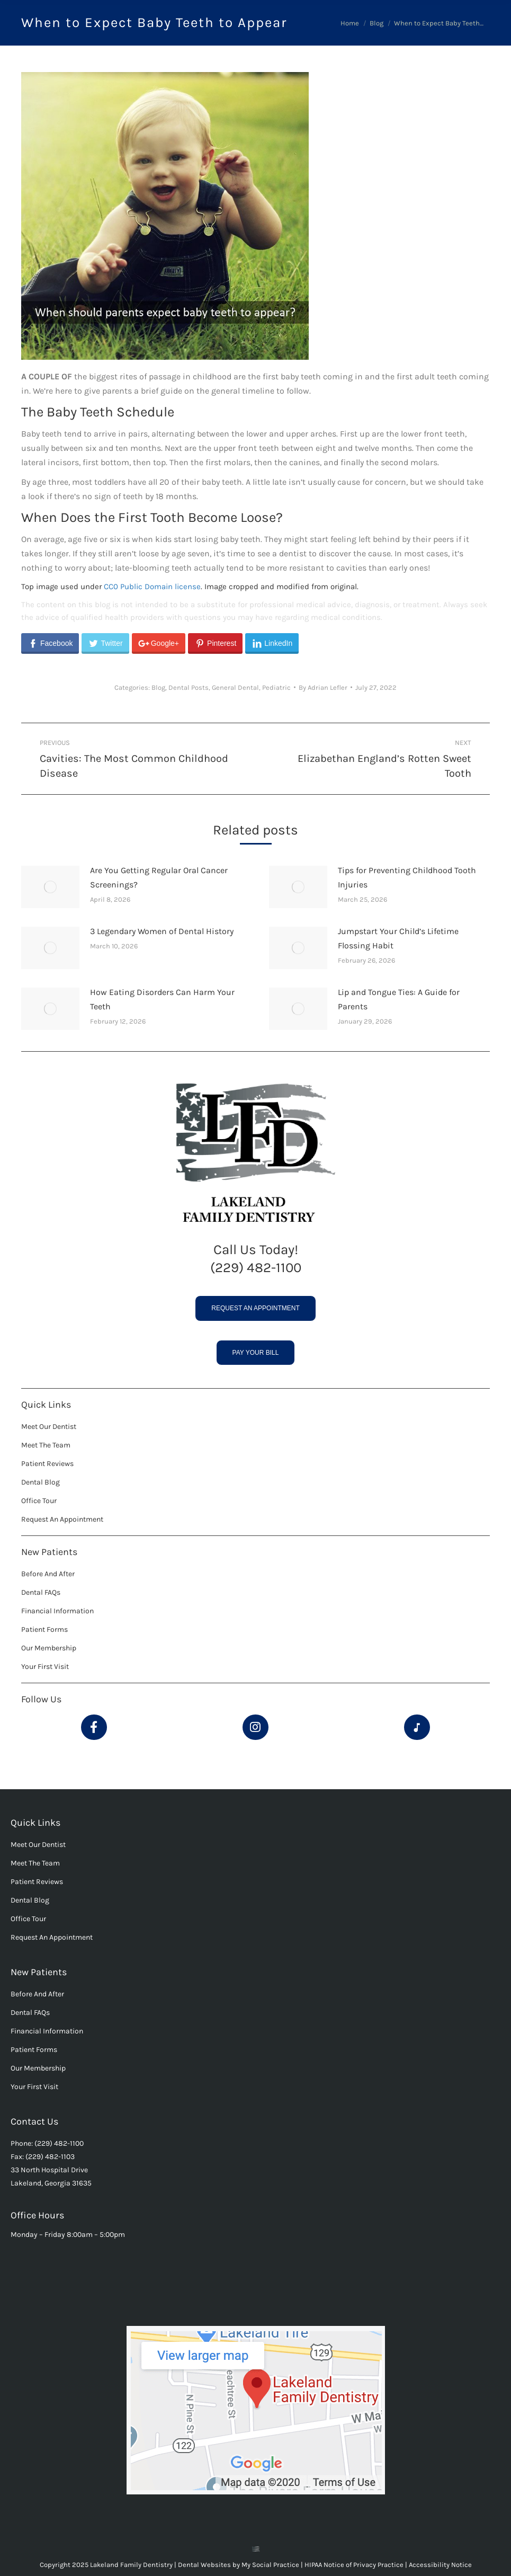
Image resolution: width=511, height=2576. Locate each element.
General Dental (235, 687)
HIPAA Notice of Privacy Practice (354, 2565)
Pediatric (276, 687)
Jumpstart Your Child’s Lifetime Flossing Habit (398, 938)
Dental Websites (204, 2565)
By (323, 687)
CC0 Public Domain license (152, 586)
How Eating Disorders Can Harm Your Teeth (162, 999)
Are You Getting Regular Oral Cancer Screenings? (159, 877)
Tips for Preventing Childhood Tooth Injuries (407, 877)
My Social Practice (269, 2565)
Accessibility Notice (440, 2565)
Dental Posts (188, 687)
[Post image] (50, 887)
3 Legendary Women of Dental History (162, 931)
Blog (158, 687)
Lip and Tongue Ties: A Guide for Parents (399, 999)
